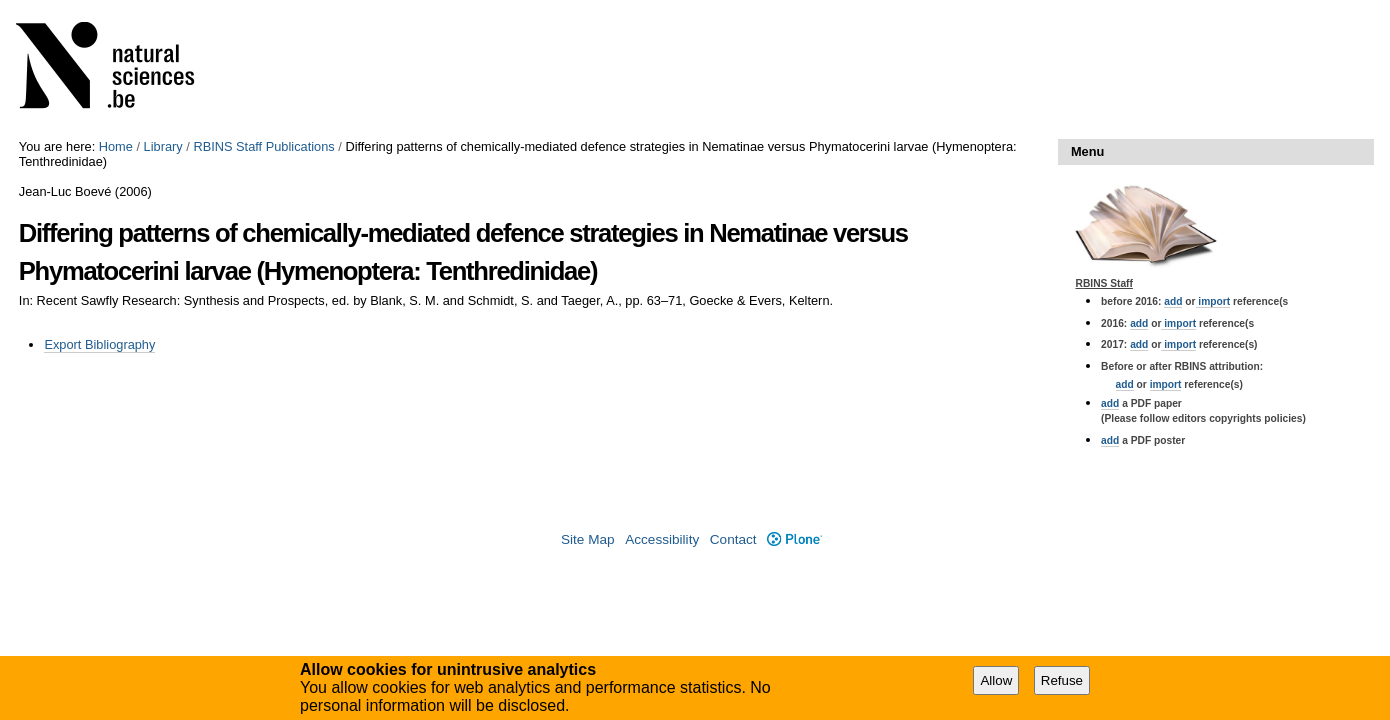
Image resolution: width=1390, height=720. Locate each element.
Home (116, 146)
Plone (794, 539)
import (1213, 301)
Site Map (588, 539)
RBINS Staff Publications (263, 146)
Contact (733, 539)
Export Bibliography (99, 344)
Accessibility (662, 539)
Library (163, 146)
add (1173, 301)
